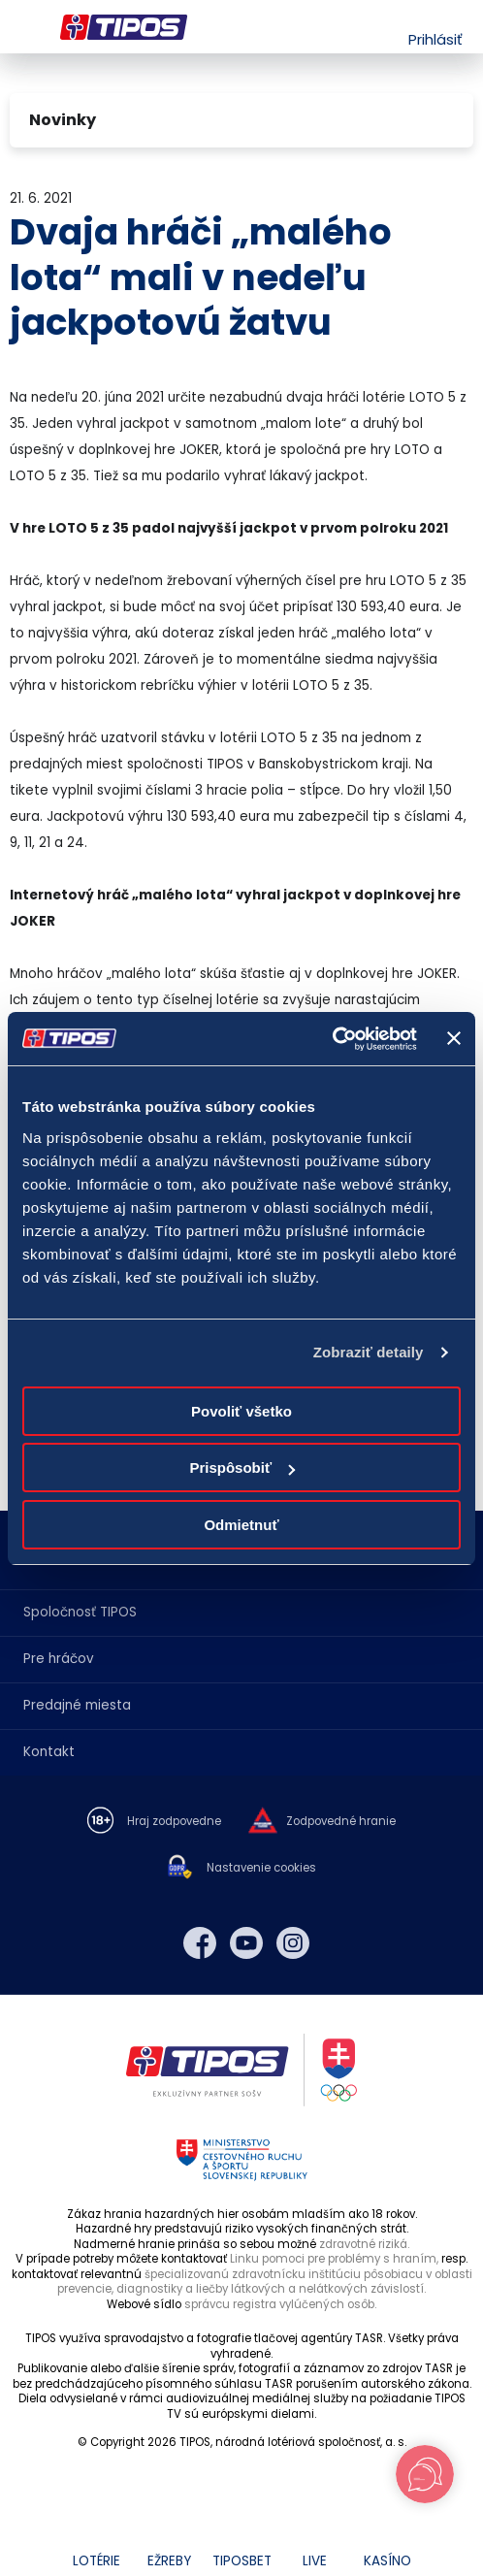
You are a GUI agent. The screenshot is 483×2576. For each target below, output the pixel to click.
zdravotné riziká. (364, 2244)
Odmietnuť (241, 1524)
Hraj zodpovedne (174, 1821)
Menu (22, 27)
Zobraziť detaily (368, 1352)
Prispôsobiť (242, 1467)
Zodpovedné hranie (341, 1821)
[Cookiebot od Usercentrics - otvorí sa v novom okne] (332, 1039)
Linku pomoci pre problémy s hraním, (334, 2258)
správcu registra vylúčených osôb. (280, 2304)
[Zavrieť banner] (454, 1038)
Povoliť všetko (241, 1411)
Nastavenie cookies (261, 1868)
